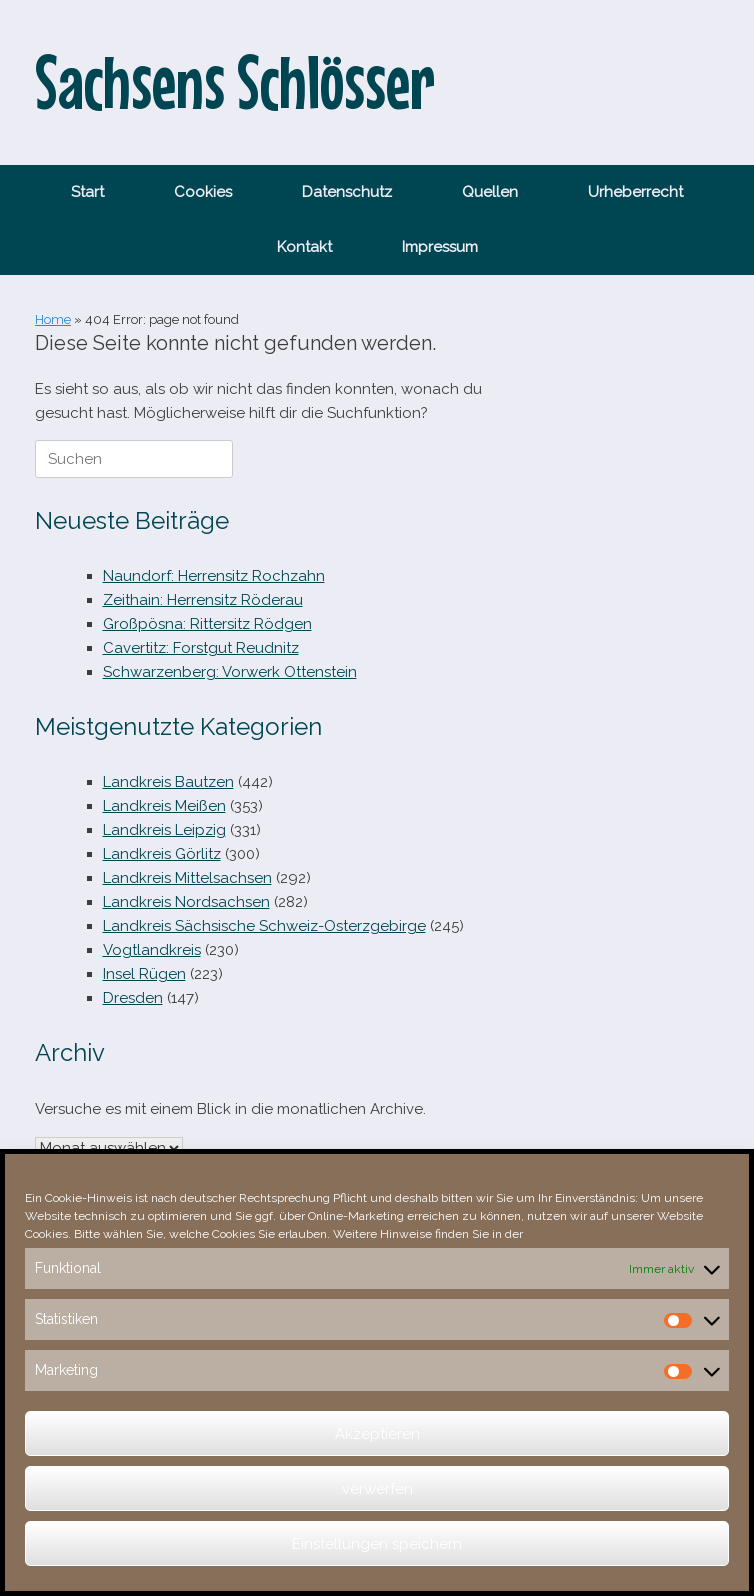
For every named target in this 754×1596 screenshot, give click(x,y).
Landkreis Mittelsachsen (187, 878)
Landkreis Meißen (164, 806)
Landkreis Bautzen (168, 782)
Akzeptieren (377, 1434)
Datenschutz (347, 192)
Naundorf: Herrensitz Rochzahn (214, 576)
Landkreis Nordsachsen (186, 902)
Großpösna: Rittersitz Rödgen (207, 624)
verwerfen (377, 1489)
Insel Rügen (144, 974)
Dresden (133, 998)
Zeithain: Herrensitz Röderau (203, 600)
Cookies (203, 192)
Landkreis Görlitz (162, 854)
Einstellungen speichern (377, 1544)
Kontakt (304, 247)
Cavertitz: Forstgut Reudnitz (201, 648)
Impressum (440, 247)
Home (53, 319)
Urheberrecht (635, 192)
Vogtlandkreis (152, 950)
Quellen (490, 192)
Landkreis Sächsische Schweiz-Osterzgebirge (264, 926)
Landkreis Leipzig (164, 830)
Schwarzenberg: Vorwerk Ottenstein (230, 672)
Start (87, 192)
